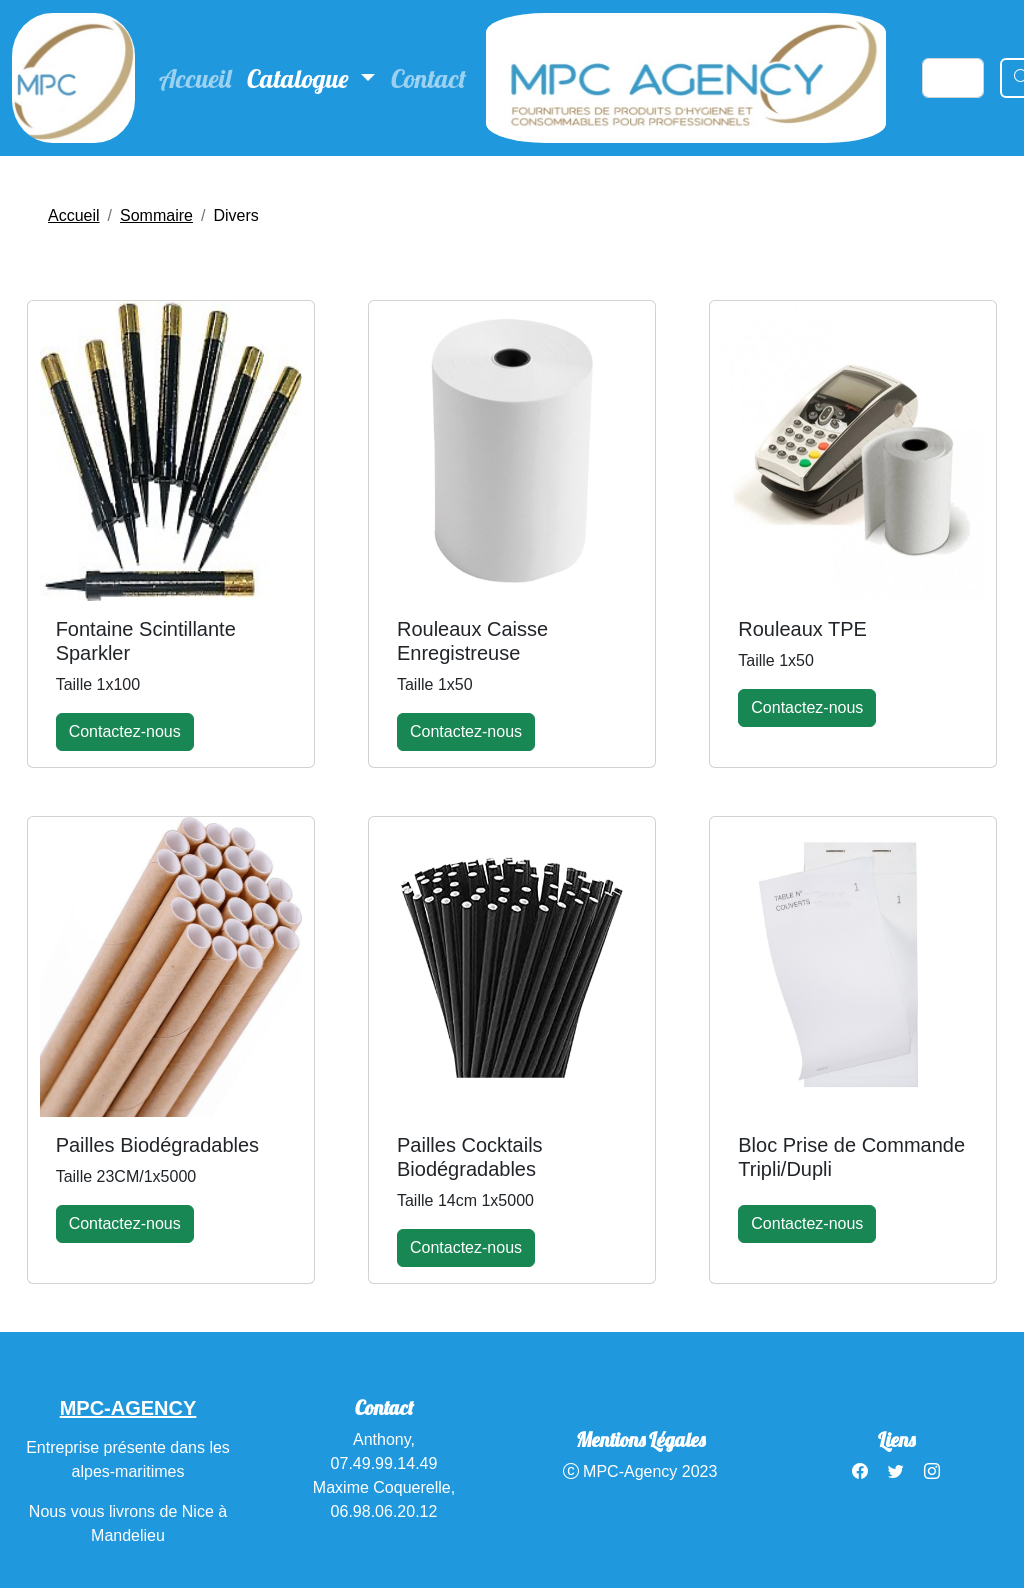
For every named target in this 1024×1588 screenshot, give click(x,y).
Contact (428, 78)
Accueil (195, 78)
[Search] (953, 78)
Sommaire (156, 215)
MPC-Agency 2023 (640, 1471)
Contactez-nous (125, 731)
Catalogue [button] (301, 78)
